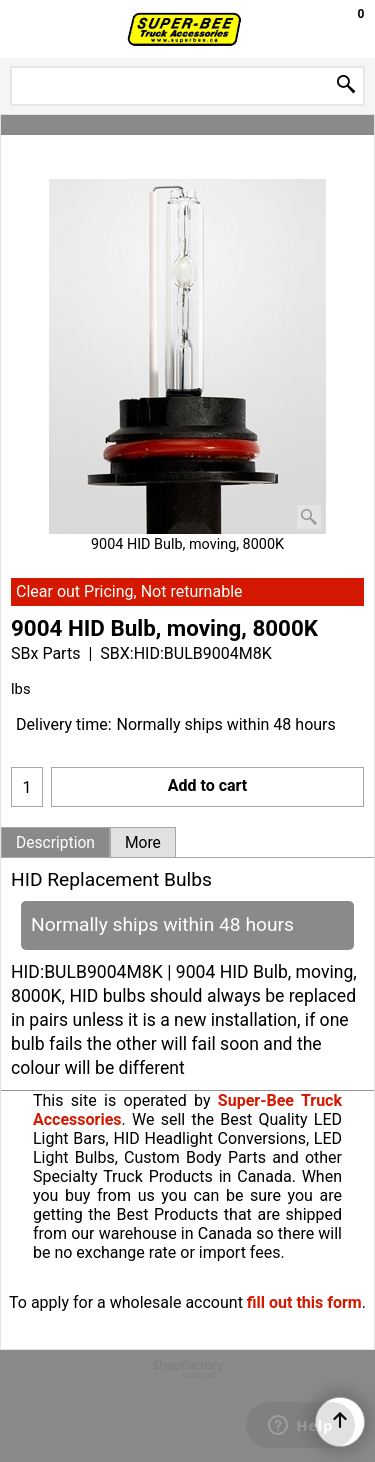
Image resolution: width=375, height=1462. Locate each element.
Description (55, 843)
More (143, 843)
